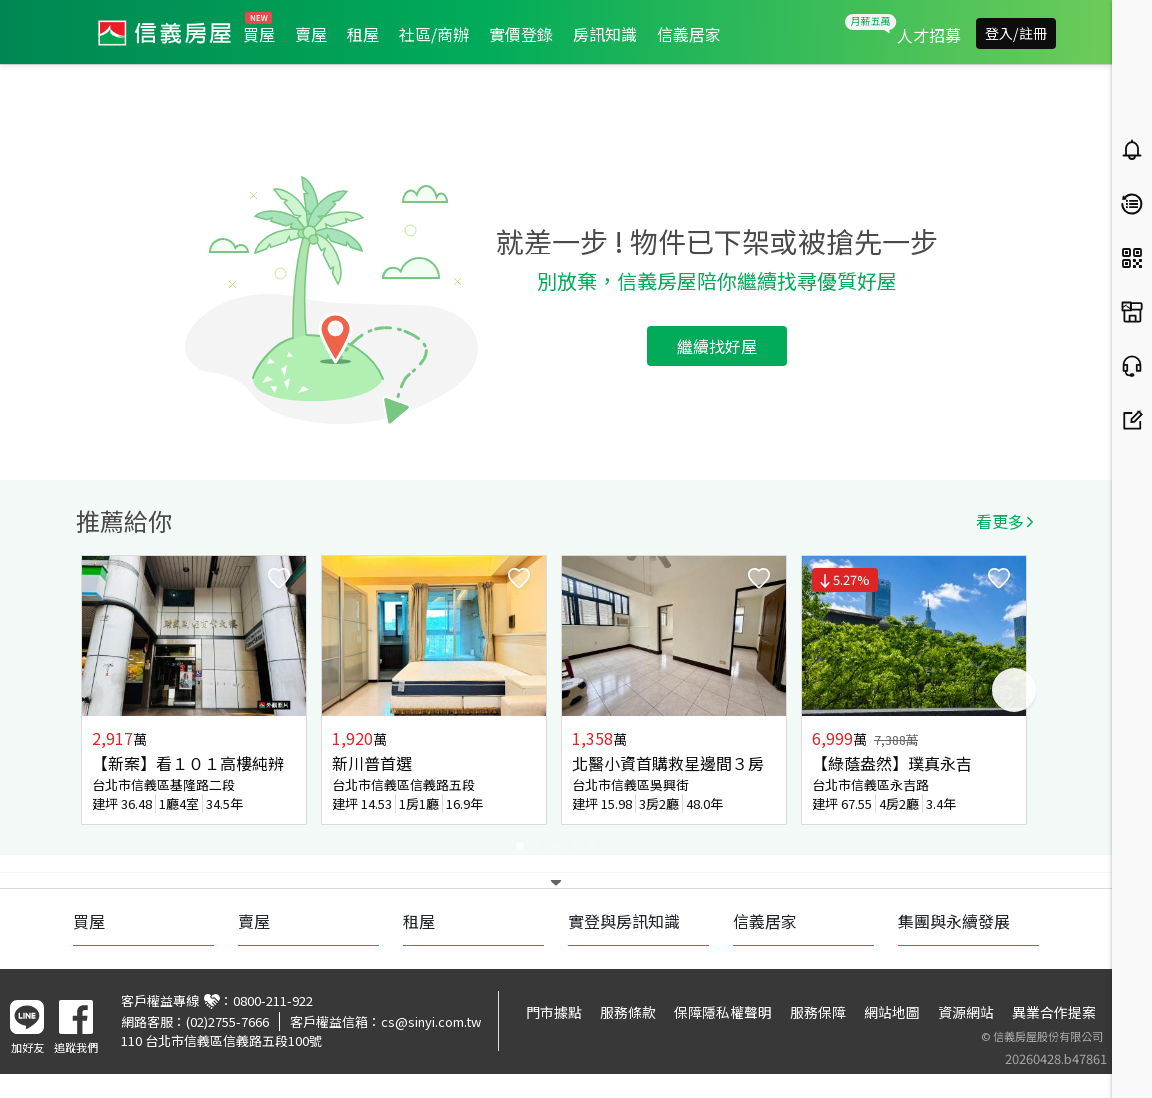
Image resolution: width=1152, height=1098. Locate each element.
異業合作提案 (1054, 1012)
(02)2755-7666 (227, 1021)
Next (1014, 690)
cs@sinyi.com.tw (431, 1021)
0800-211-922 (273, 1000)
